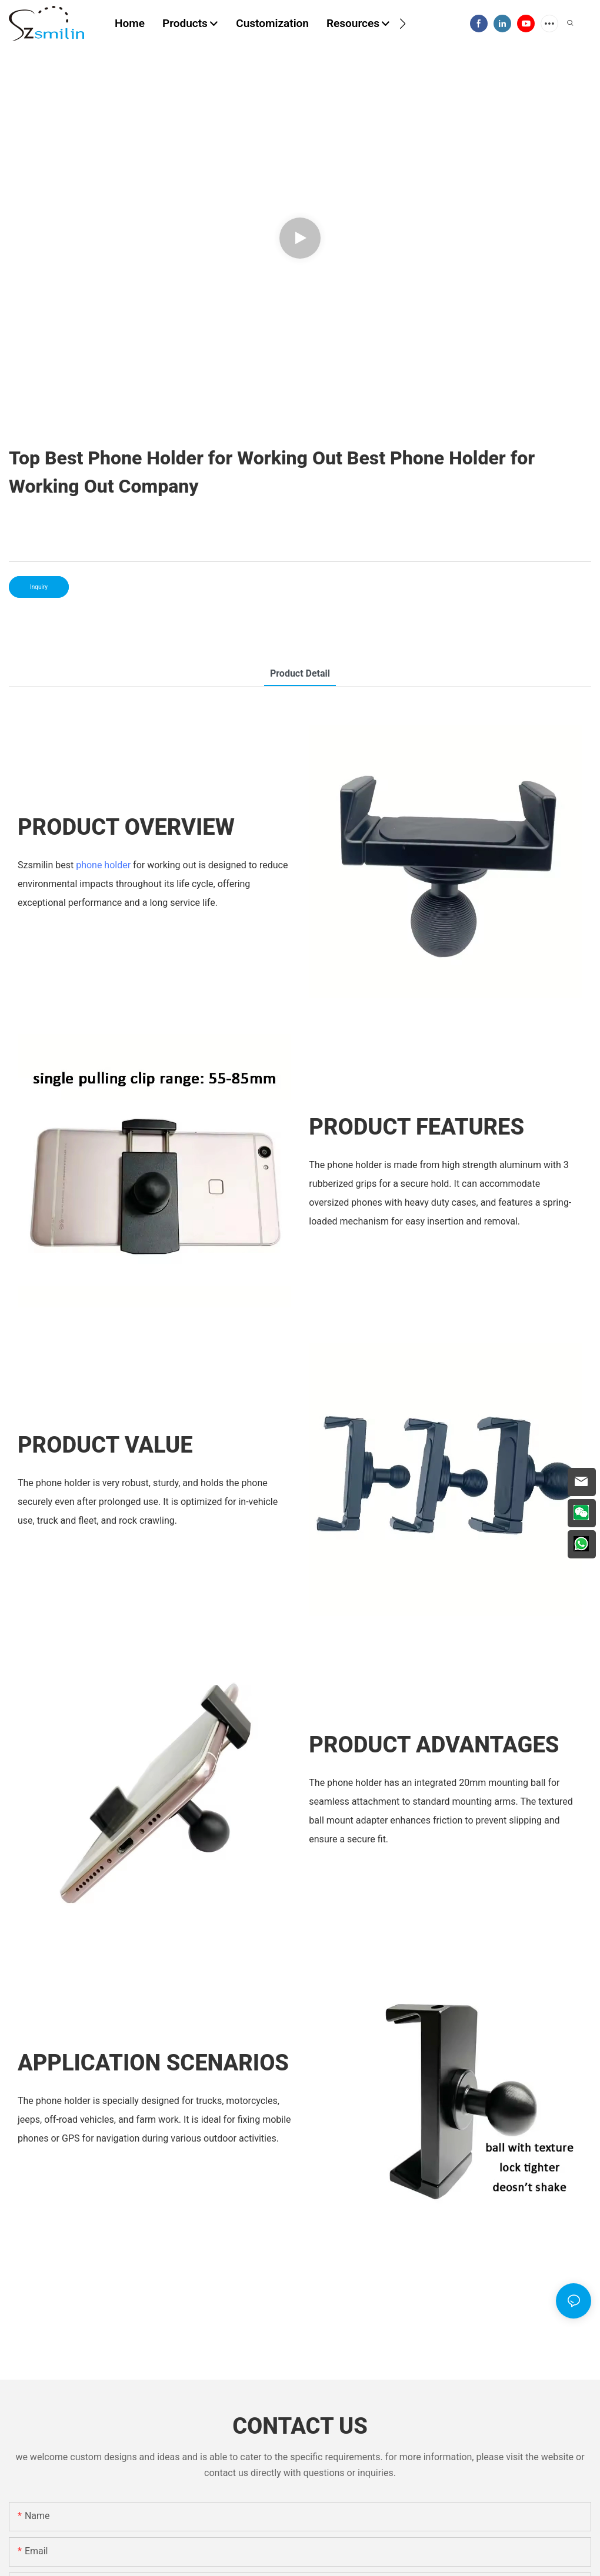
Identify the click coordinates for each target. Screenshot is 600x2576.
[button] (402, 23)
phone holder (103, 865)
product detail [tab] (300, 673)
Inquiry (39, 587)
